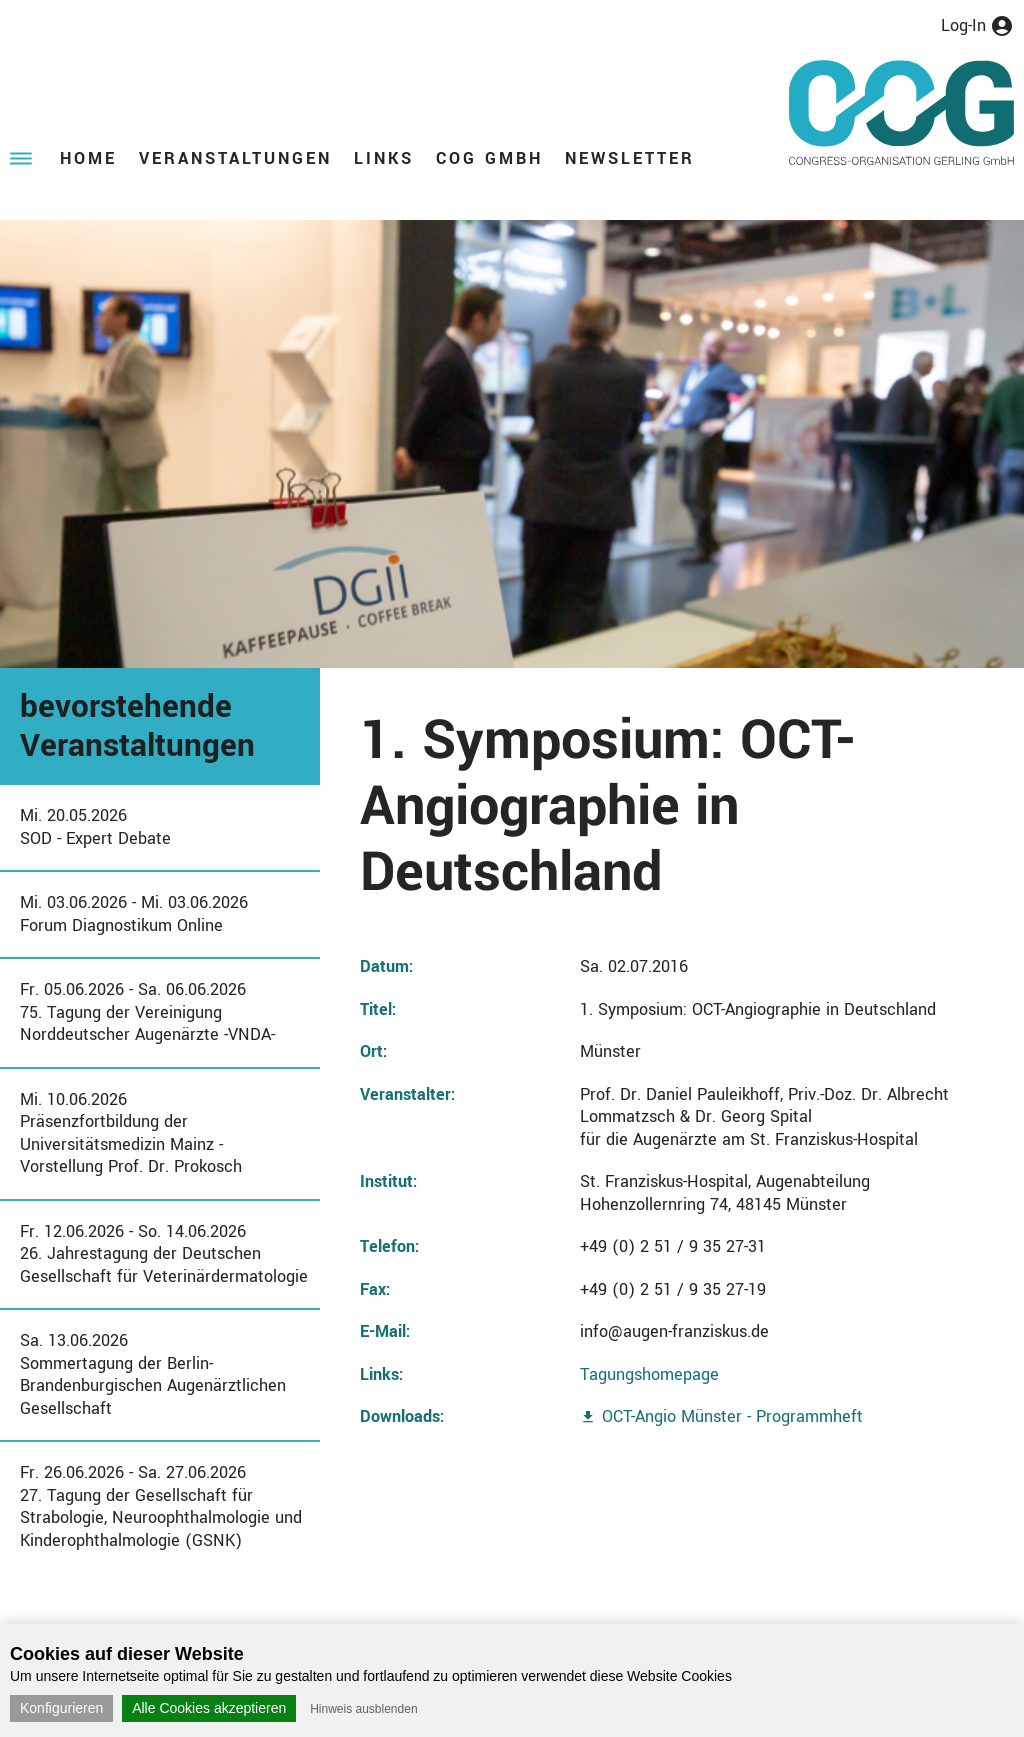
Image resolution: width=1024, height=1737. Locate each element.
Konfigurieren (61, 1708)
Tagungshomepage (649, 1374)
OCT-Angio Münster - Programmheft (732, 1416)
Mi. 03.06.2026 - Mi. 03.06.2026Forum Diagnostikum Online (134, 914)
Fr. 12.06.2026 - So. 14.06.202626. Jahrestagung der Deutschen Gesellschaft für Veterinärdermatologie (164, 1254)
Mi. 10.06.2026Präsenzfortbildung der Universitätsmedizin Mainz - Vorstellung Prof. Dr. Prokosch (131, 1133)
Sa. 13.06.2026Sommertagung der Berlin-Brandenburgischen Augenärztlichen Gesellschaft (153, 1374)
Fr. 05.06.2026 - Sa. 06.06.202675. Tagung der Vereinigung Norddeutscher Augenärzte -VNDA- (147, 1012)
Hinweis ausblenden (363, 1709)
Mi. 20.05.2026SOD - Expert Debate (95, 827)
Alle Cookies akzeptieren (209, 1708)
